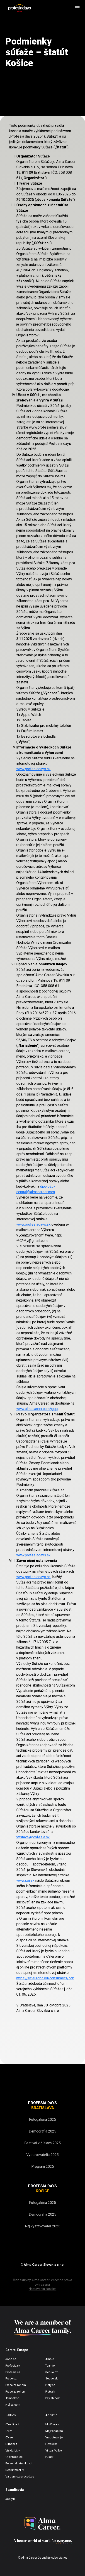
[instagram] (42, 2247)
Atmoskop (12, 2398)
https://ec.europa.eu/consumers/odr (45, 1978)
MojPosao (52, 2424)
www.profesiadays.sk (33, 769)
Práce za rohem (15, 2391)
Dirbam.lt (11, 2444)
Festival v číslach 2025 (42, 2143)
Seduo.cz (51, 2372)
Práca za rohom (15, 2385)
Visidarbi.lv (12, 2450)
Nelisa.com (12, 2404)
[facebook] (53, 2247)
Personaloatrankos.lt (18, 2463)
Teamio (50, 2365)
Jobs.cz (10, 2359)
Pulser (49, 2457)
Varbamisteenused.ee (19, 2476)
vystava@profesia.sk (33, 1837)
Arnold (49, 2359)
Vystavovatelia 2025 (42, 2155)
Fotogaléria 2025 (42, 2119)
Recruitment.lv (14, 2470)
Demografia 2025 (42, 2131)
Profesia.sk (12, 2365)
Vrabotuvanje (54, 2437)
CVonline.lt (12, 2424)
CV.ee (9, 2437)
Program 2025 (42, 2166)
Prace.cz (11, 2378)
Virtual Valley (53, 2450)
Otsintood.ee (13, 2457)
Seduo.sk (51, 2378)
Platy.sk (50, 2391)
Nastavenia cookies (42, 2289)
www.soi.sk (25, 1880)
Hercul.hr (51, 2444)
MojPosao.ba (54, 2431)
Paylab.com (53, 2398)
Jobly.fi (10, 2499)
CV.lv (8, 2431)
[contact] (31, 2247)
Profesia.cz (12, 2372)
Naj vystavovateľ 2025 (42, 2226)
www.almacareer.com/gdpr (37, 1409)
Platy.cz (50, 2385)
